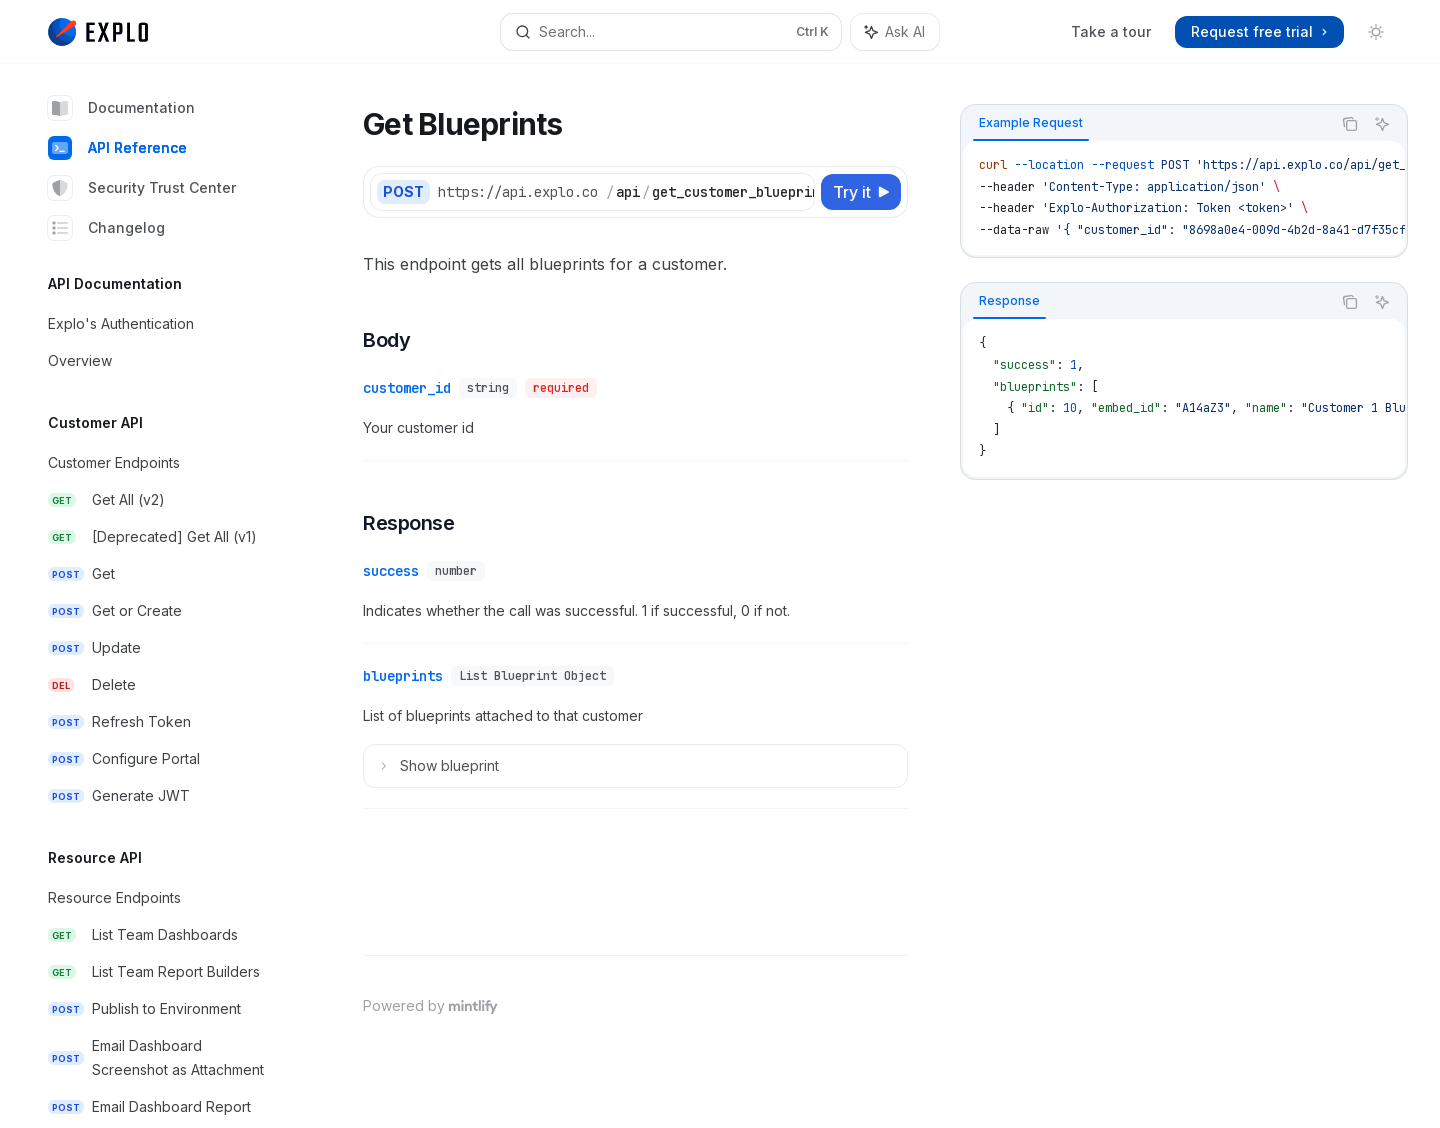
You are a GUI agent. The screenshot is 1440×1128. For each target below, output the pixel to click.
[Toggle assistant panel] (895, 32)
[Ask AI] (1382, 124)
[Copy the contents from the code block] (1350, 124)
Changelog (106, 228)
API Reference (117, 148)
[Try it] (861, 192)
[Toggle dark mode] (1376, 32)
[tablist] (1146, 124)
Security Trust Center (142, 188)
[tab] (1031, 123)
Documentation (121, 108)
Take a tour (1111, 31)
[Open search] (670, 32)
